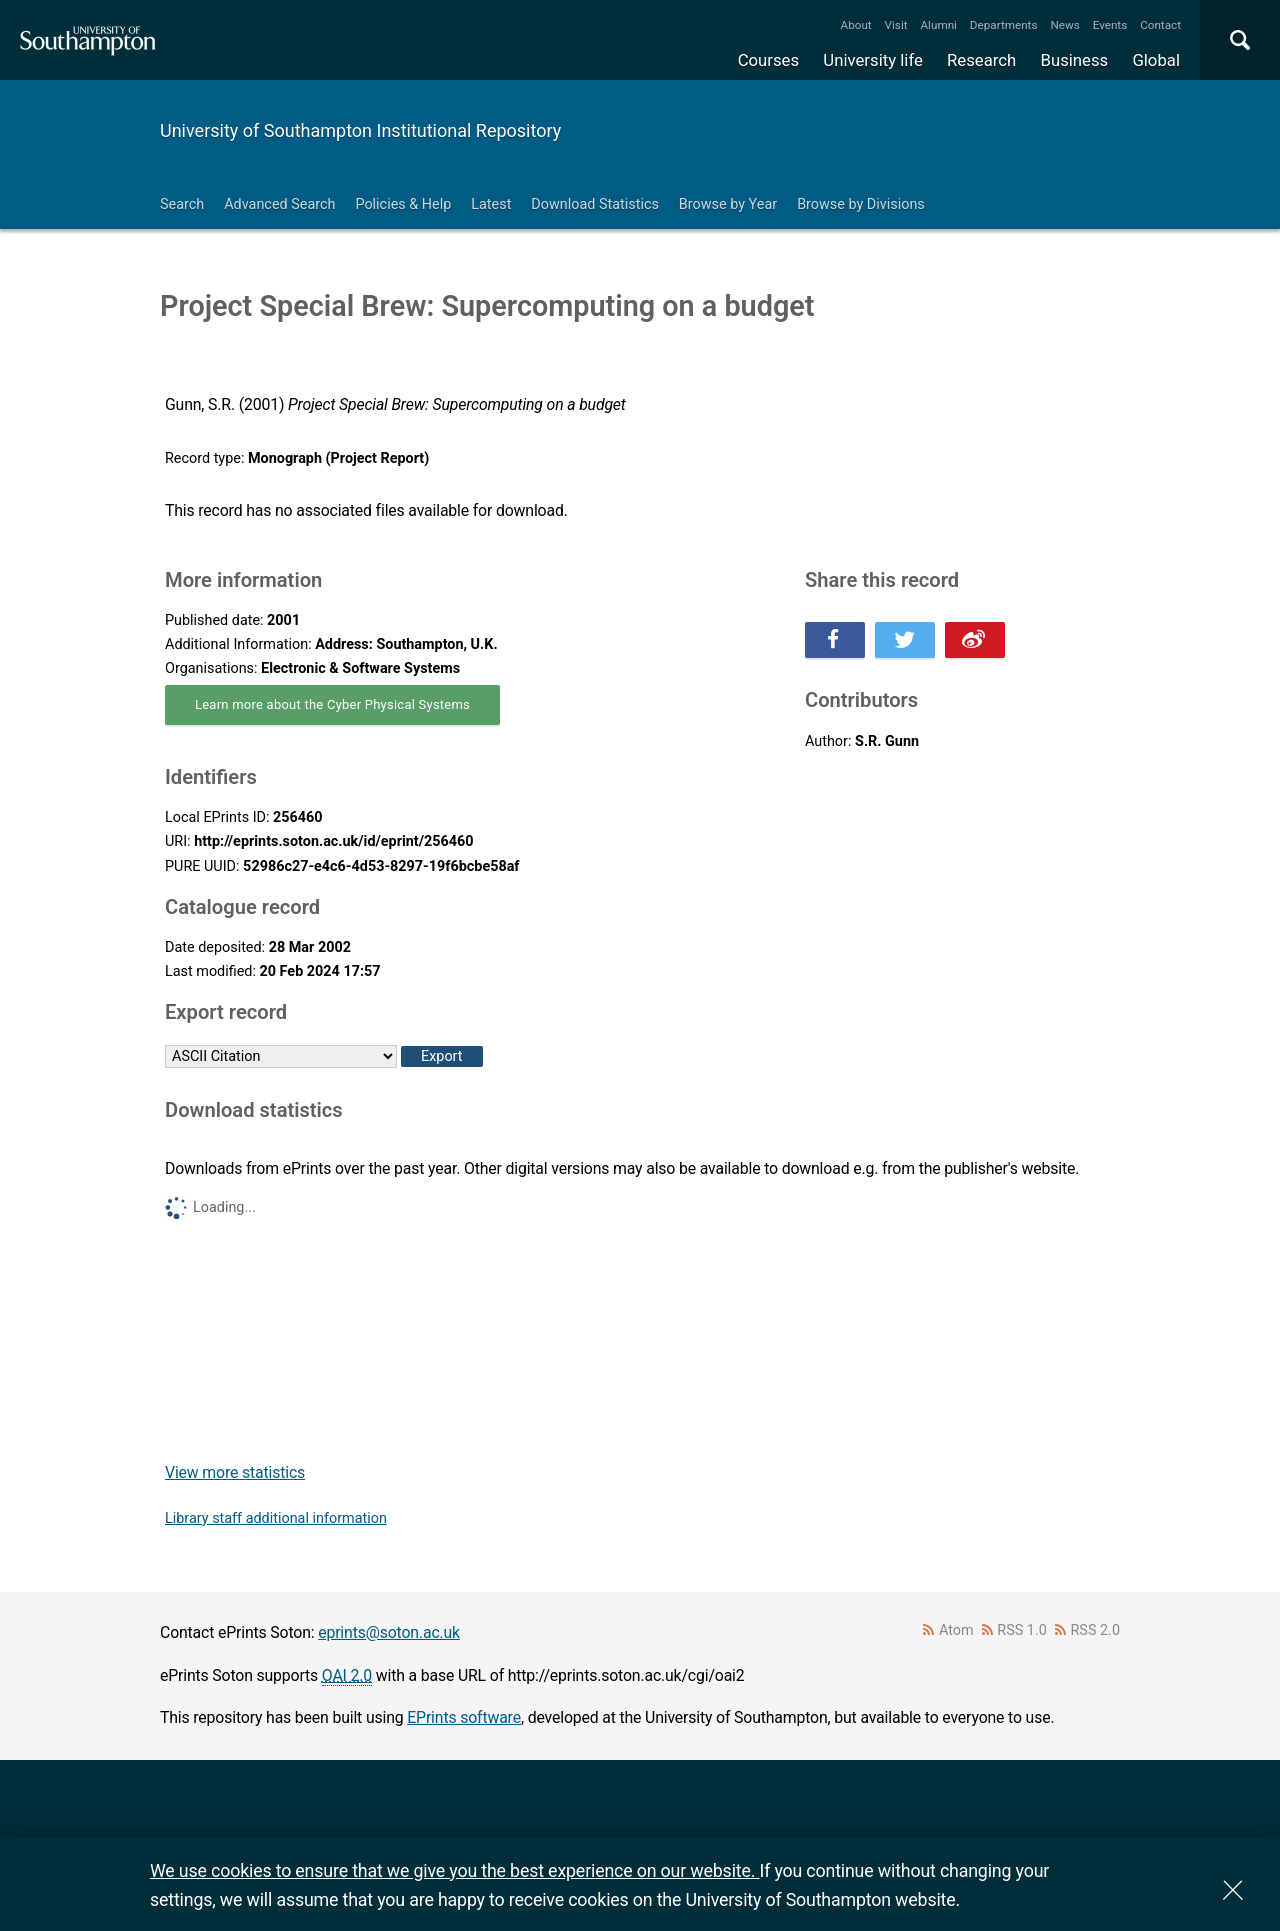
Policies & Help (403, 204)
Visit (896, 25)
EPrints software (464, 1717)
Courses (768, 60)
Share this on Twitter (905, 640)
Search (182, 204)
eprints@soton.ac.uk (389, 1632)
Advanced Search (279, 204)
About (856, 25)
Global (1156, 60)
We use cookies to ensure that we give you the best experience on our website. (454, 1870)
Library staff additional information (276, 1518)
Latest (491, 204)
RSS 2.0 (1096, 1630)
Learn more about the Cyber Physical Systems (332, 704)
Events (1110, 25)
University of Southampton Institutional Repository (360, 130)
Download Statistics (595, 204)
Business (1075, 60)
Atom (956, 1630)
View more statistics (235, 1472)
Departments (1004, 25)
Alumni (938, 25)
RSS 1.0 (1022, 1630)
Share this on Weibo (975, 640)
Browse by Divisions (861, 204)
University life (873, 60)
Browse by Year (728, 204)
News (1064, 25)
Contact (1160, 25)
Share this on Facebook (835, 640)
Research (981, 60)
